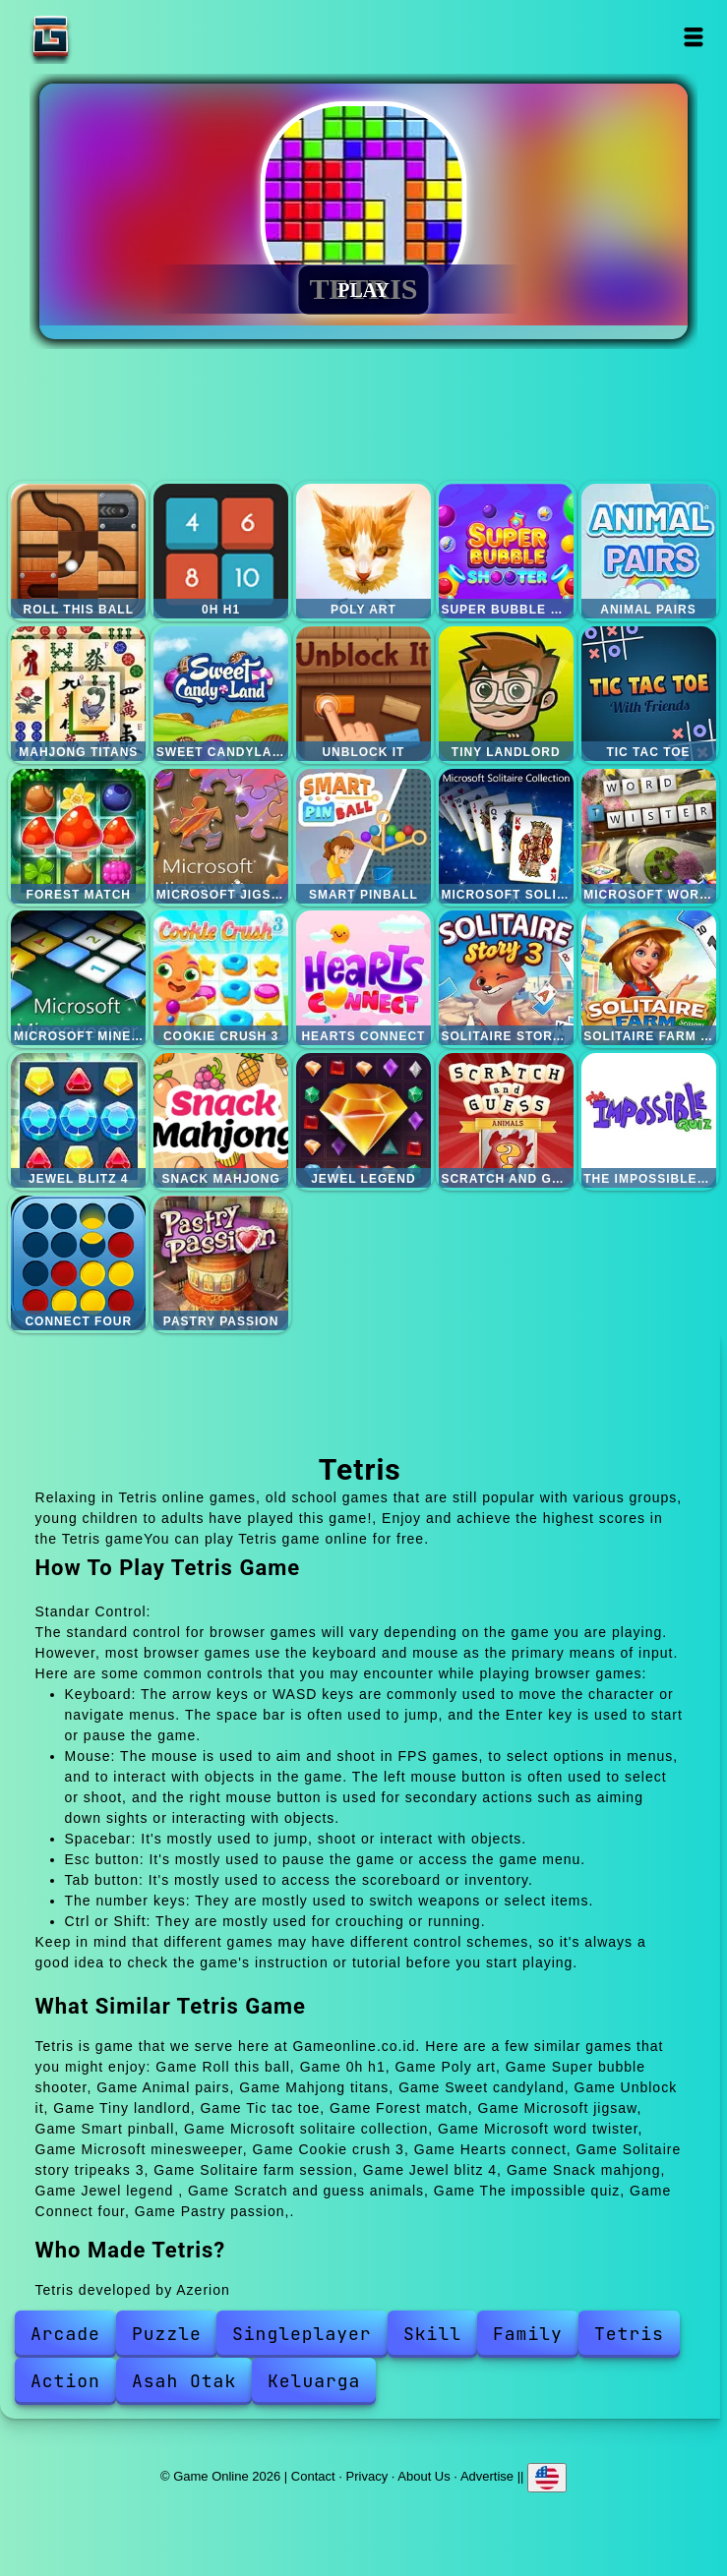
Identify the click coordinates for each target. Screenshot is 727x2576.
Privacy (367, 2476)
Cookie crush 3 (220, 977)
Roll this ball (78, 551)
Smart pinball (363, 836)
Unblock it (363, 693)
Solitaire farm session (648, 977)
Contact (313, 2476)
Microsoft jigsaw (220, 836)
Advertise (487, 2476)
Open (693, 37)
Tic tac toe (648, 693)
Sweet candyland (220, 693)
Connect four (78, 1263)
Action (65, 2381)
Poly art (363, 551)
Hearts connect (363, 977)
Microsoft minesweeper (78, 977)
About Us (423, 2476)
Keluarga (314, 2381)
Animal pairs (648, 551)
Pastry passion (220, 1263)
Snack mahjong (220, 1120)
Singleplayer (302, 2333)
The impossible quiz (648, 1120)
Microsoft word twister (648, 836)
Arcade (65, 2333)
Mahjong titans (78, 693)
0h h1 (220, 551)
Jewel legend (363, 1120)
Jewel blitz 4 (78, 1120)
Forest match (78, 836)
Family (528, 2333)
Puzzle (167, 2333)
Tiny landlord (506, 693)
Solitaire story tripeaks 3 (506, 977)
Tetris (629, 2333)
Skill (432, 2333)
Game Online (112, 37)
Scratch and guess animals (506, 1120)
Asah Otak (184, 2381)
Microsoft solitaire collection (506, 836)
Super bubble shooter (506, 551)
